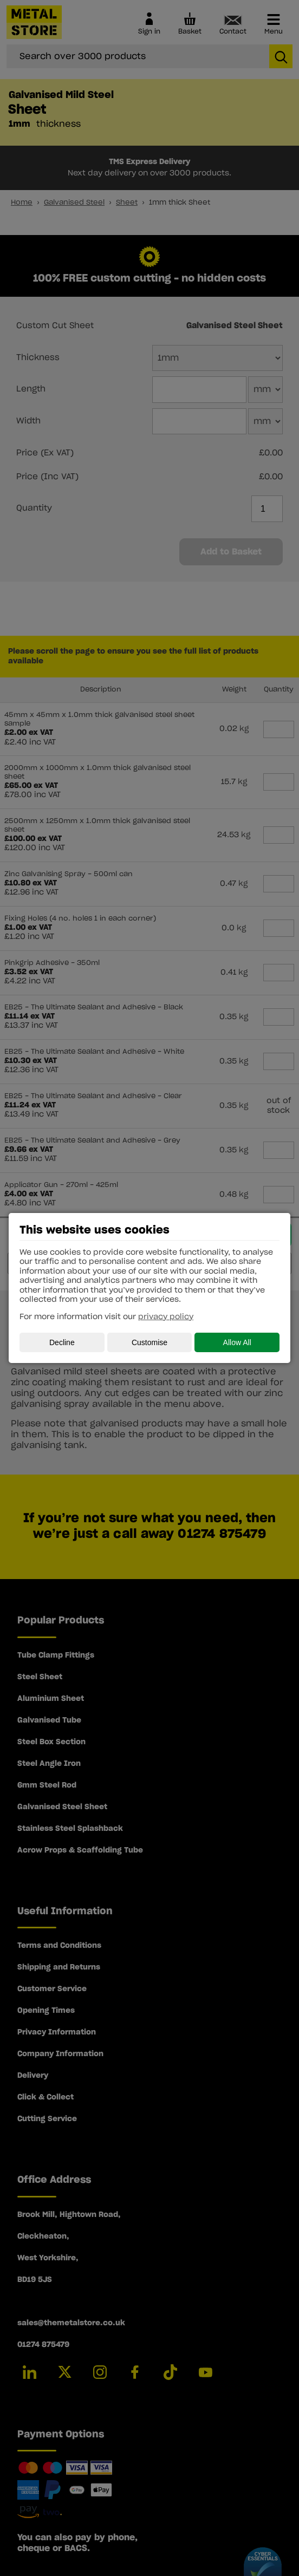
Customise (149, 1342)
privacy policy (165, 1317)
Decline (62, 1342)
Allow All (237, 1342)
